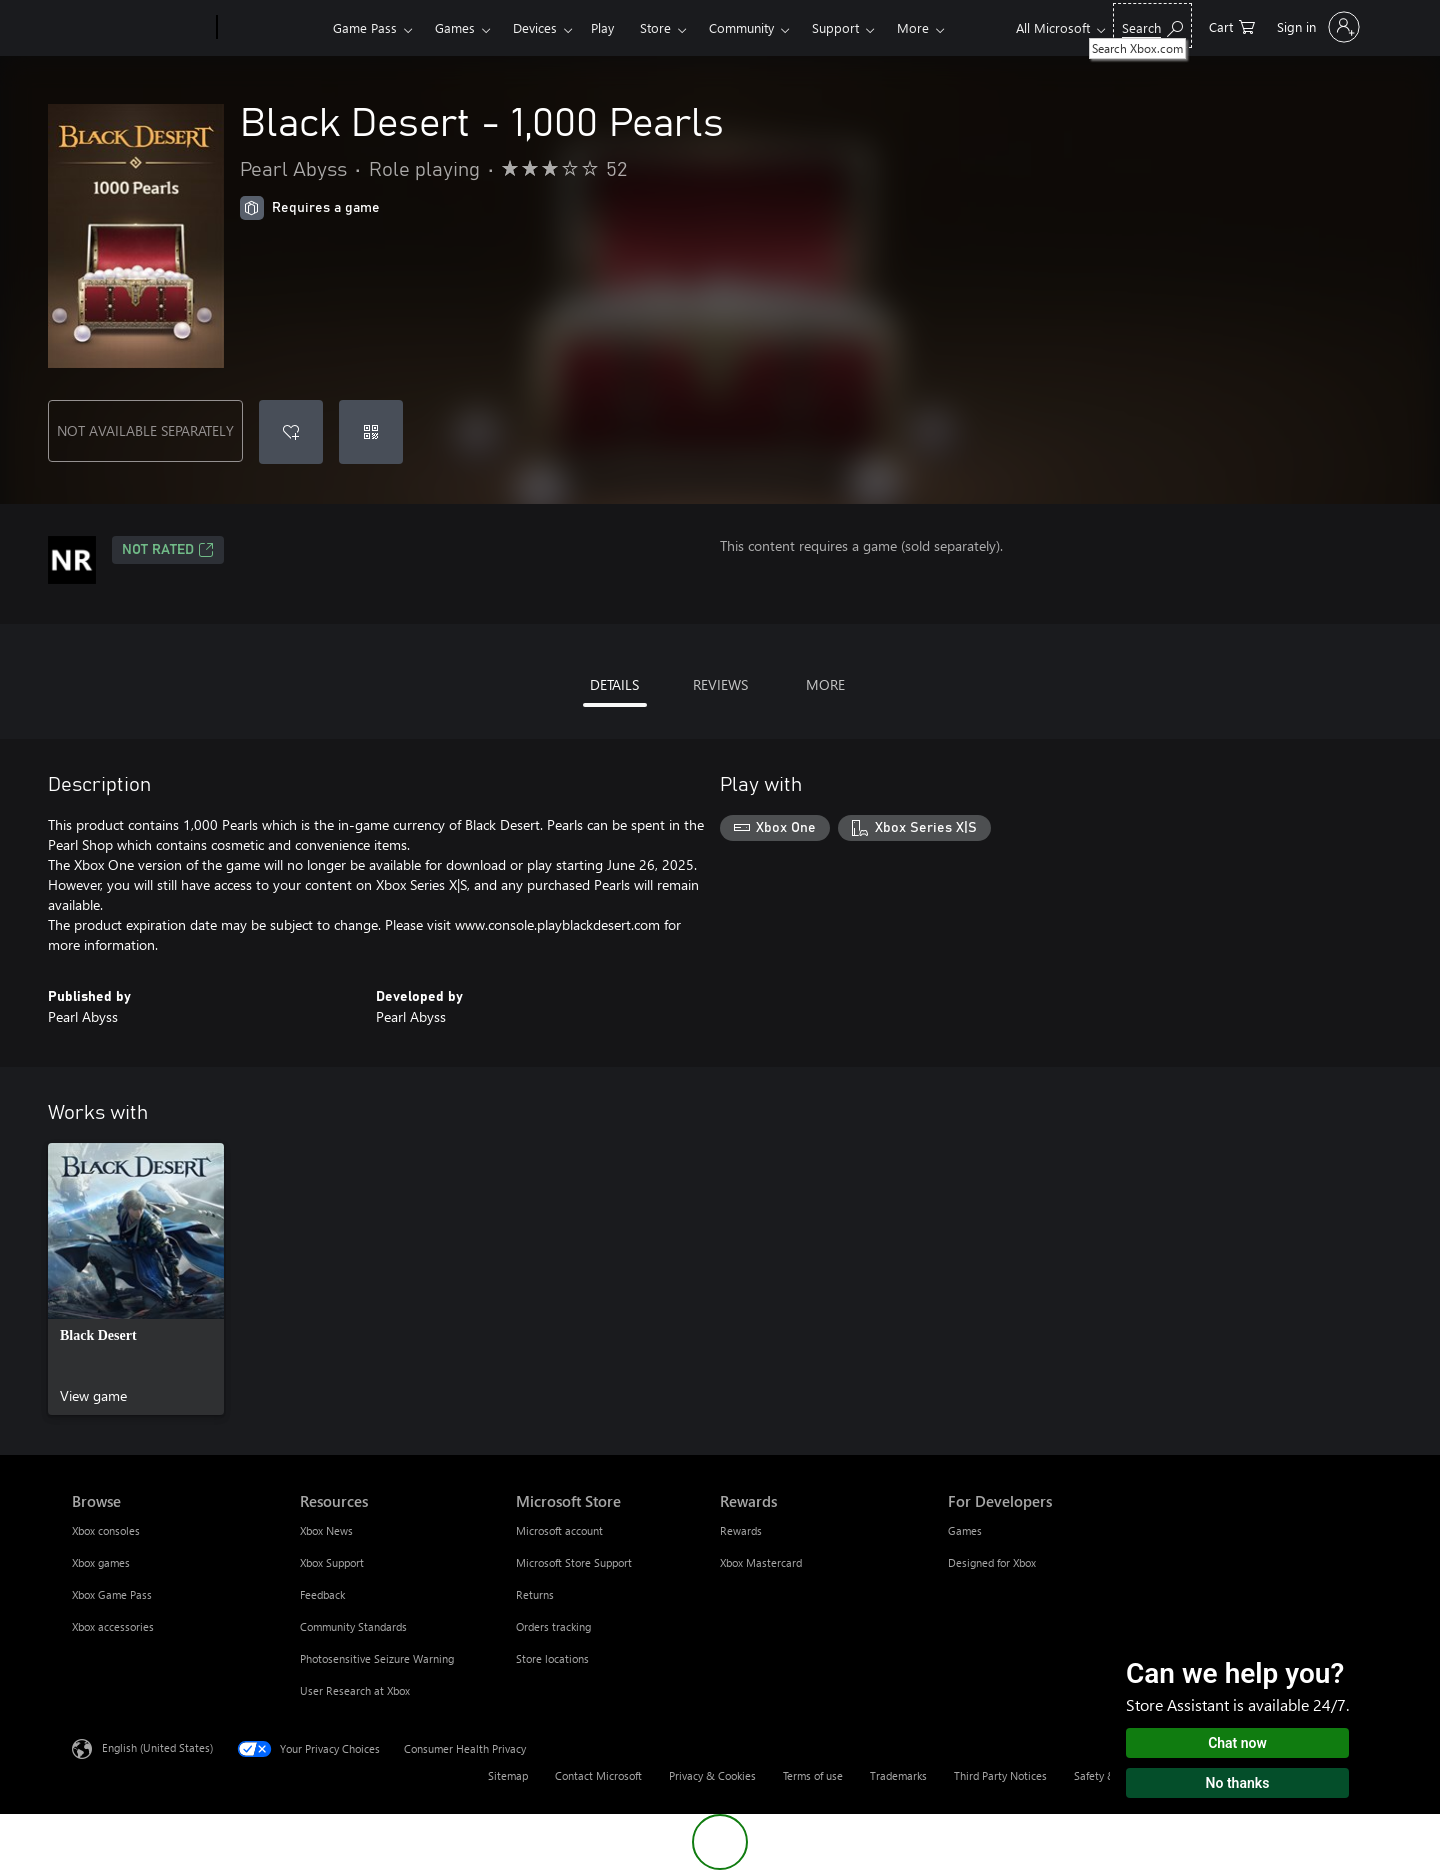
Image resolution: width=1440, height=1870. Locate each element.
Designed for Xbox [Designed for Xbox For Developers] (992, 1562)
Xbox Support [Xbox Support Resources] (332, 1562)
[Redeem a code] (371, 432)
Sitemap (508, 1775)
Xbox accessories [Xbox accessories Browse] (113, 1626)
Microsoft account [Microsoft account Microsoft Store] (559, 1530)
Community (741, 27)
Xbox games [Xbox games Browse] (101, 1562)
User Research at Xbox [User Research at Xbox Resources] (355, 1690)
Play (602, 27)
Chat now (1237, 1743)
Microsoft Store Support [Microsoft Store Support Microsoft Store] (574, 1562)
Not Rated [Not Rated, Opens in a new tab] (168, 550)
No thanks (1238, 1783)
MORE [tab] (825, 684)
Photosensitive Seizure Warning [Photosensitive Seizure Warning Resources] (377, 1658)
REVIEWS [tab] (720, 684)
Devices (535, 27)
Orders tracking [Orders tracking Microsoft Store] (553, 1626)
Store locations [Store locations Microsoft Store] (552, 1658)
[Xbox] (272, 28)
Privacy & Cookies (712, 1775)
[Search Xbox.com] (1152, 25)
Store (655, 27)
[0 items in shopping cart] (1232, 25)
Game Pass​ (365, 27)
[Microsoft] (140, 28)
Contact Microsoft (598, 1775)
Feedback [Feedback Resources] (322, 1594)
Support (835, 27)
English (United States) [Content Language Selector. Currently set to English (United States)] (157, 1747)
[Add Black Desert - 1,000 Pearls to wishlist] (291, 432)
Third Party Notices (1000, 1775)
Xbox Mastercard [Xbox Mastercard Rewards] (761, 1562)
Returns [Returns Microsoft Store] (535, 1594)
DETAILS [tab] (614, 684)
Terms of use (813, 1775)
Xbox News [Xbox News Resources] (326, 1530)
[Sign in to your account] (1316, 27)
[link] (136, 1279)
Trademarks (898, 1775)
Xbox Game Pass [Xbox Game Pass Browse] (112, 1594)
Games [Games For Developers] (965, 1530)
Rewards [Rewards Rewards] (741, 1530)
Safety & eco (1105, 1775)
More (913, 27)
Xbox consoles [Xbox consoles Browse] (106, 1530)
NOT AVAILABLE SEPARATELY (145, 430)
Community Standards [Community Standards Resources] (353, 1626)
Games (455, 27)
